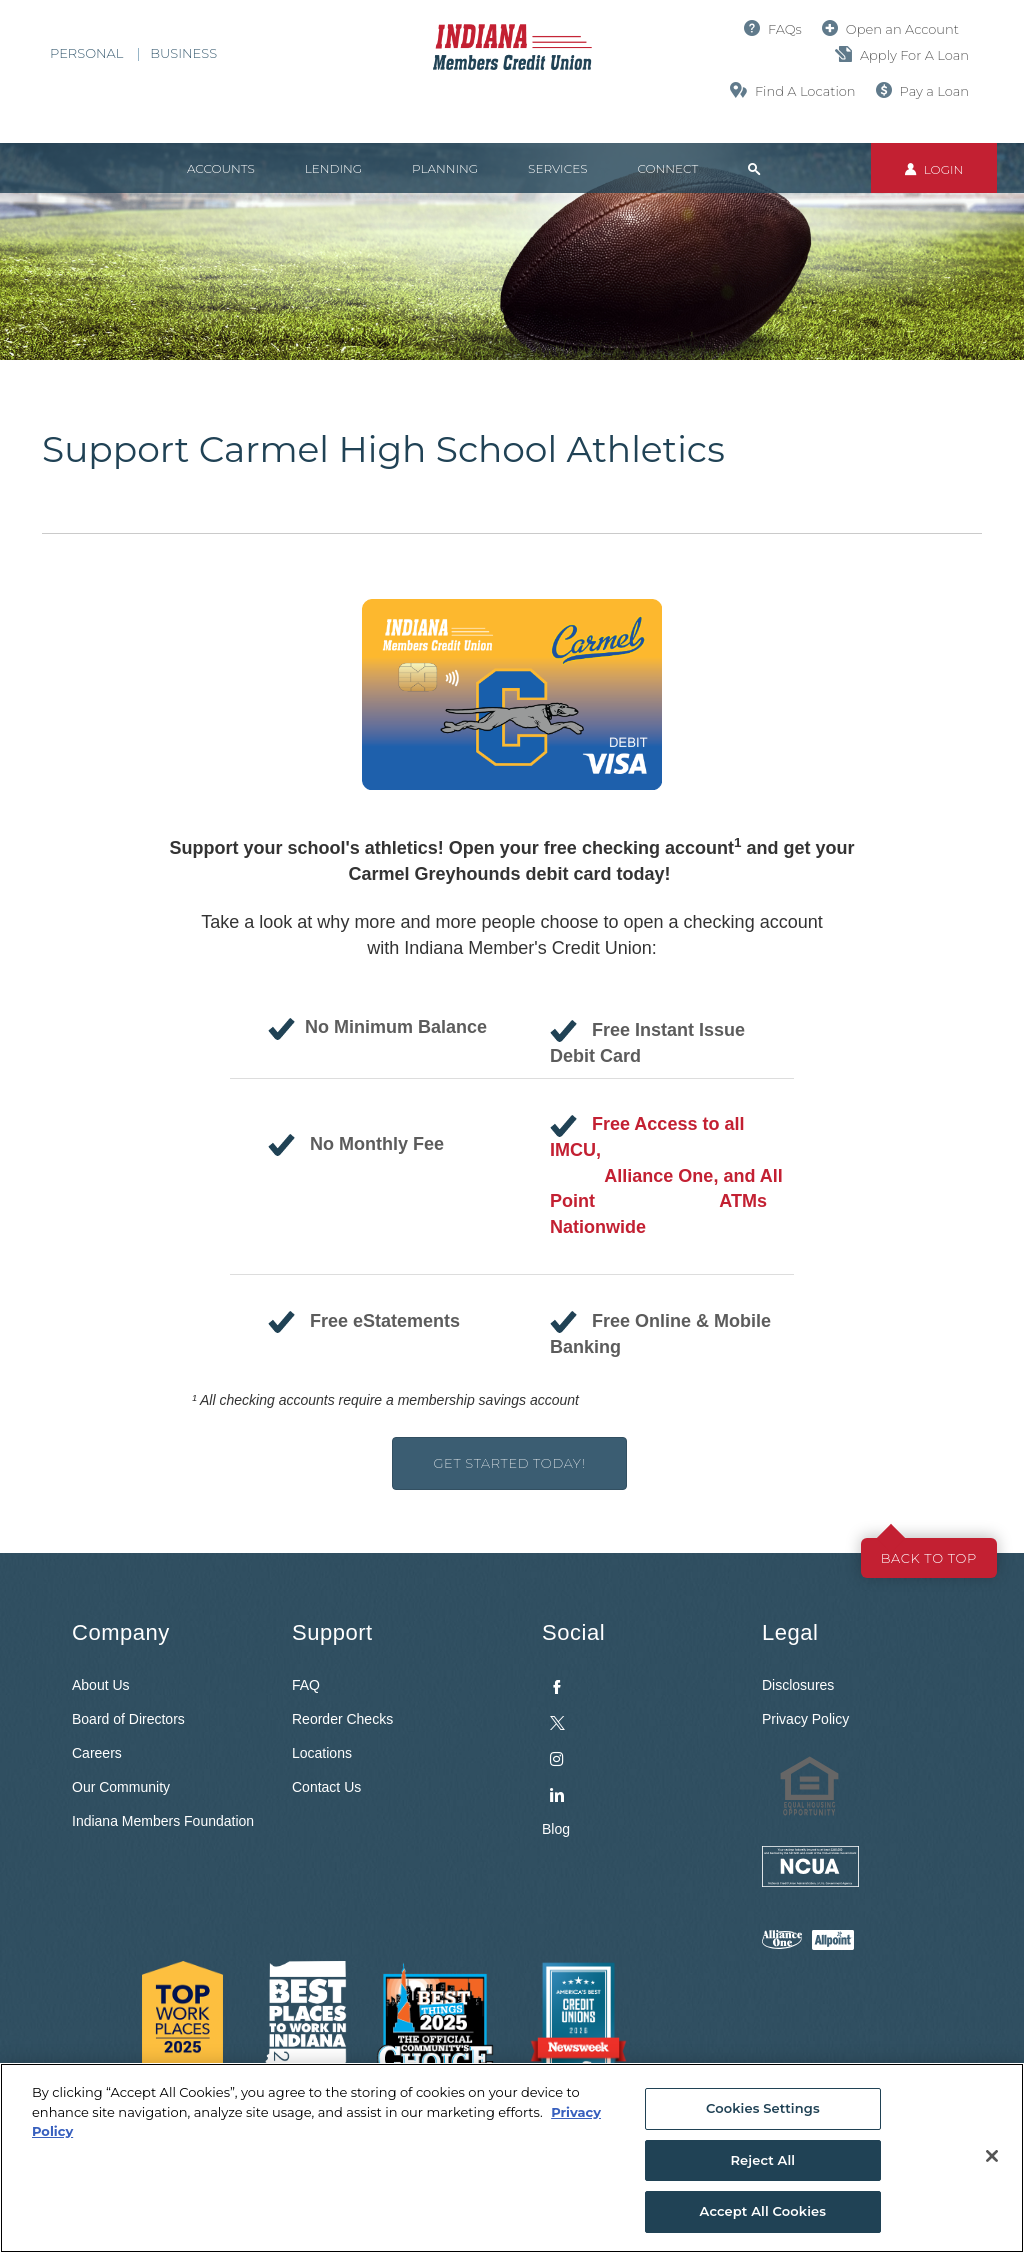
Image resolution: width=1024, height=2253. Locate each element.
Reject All (762, 2160)
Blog (556, 1829)
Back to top (929, 1558)
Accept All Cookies (763, 2211)
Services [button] (557, 168)
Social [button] (573, 1632)
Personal (86, 53)
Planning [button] (445, 168)
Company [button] (121, 1632)
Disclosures (798, 1685)
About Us (101, 1685)
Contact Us (326, 1787)
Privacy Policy (805, 1719)
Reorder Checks (342, 1719)
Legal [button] (790, 1632)
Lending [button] (333, 168)
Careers (97, 1753)
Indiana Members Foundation (163, 1821)
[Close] (992, 2156)
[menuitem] (637, 1736)
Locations (322, 1753)
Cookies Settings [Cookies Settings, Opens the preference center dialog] (763, 2108)
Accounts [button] (221, 168)
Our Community (121, 1787)
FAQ (306, 1685)
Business (183, 53)
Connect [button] (667, 168)
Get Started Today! (509, 1463)
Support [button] (332, 1632)
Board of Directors (128, 1719)
